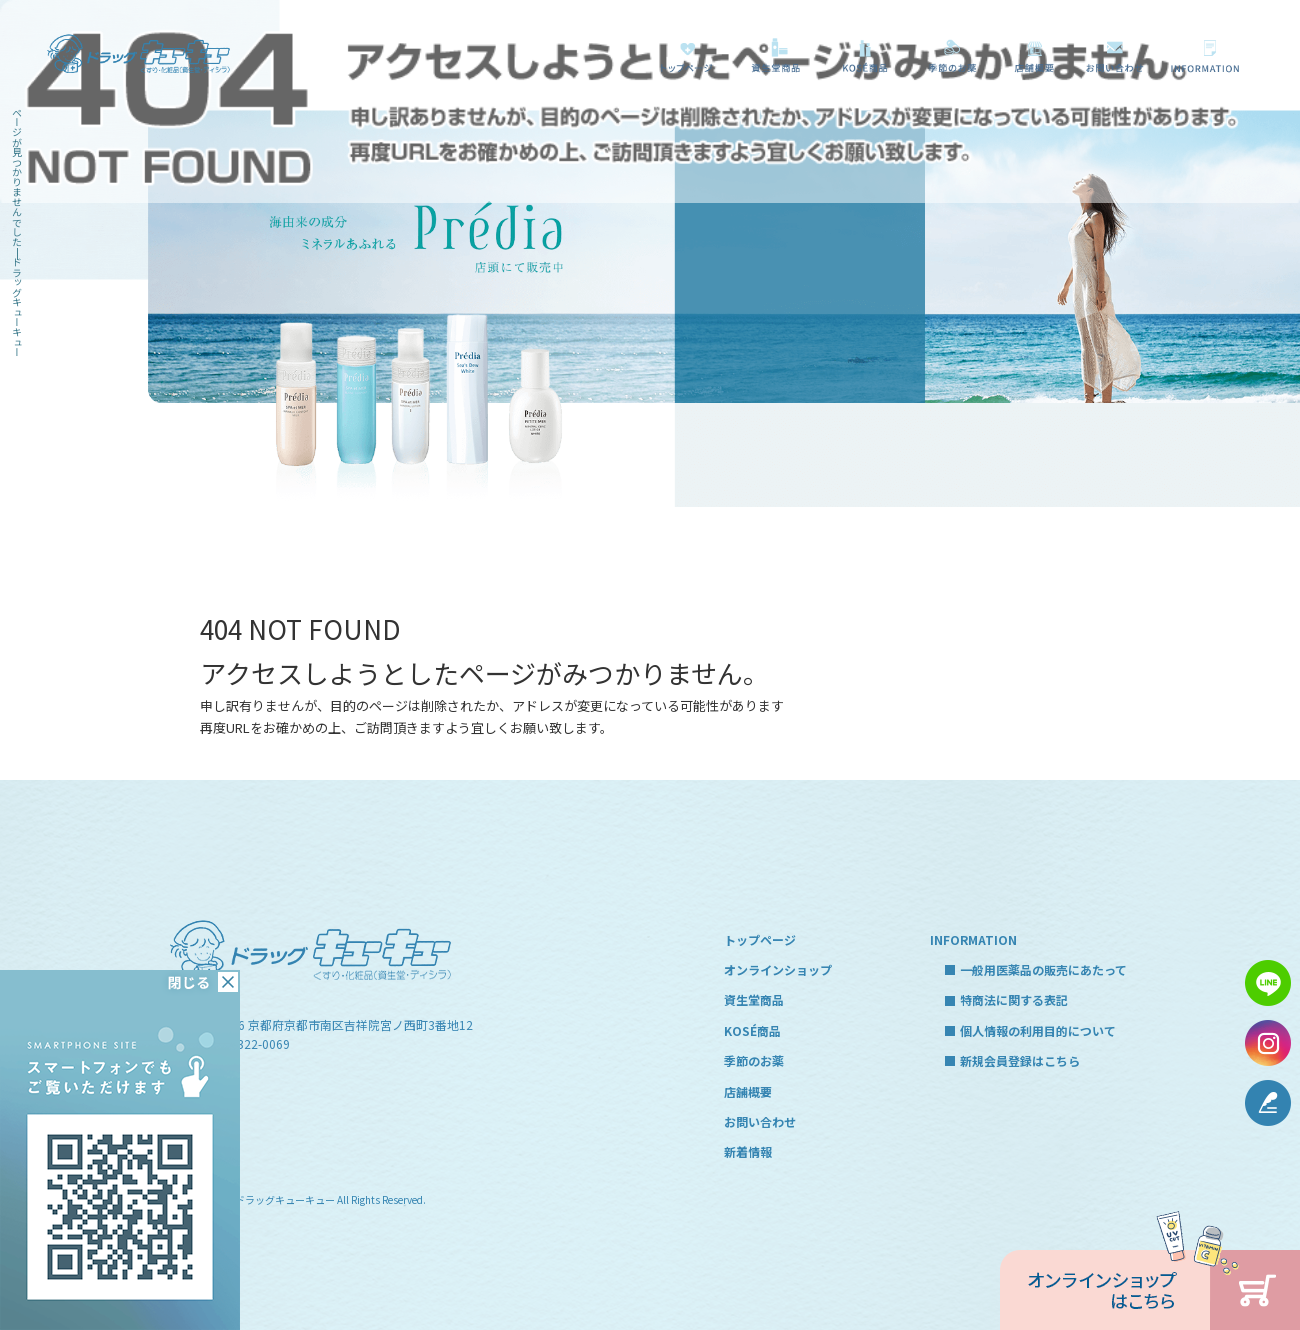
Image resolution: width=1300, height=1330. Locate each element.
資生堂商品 (770, 55)
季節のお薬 (952, 55)
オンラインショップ (778, 969)
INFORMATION (973, 939)
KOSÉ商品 (862, 55)
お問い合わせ (1115, 55)
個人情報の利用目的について (1038, 1030)
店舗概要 (1034, 55)
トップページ (686, 55)
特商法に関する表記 (1014, 999)
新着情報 (748, 1151)
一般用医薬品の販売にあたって (1209, 55)
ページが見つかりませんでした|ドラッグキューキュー (17, 232)
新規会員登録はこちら (1020, 1060)
